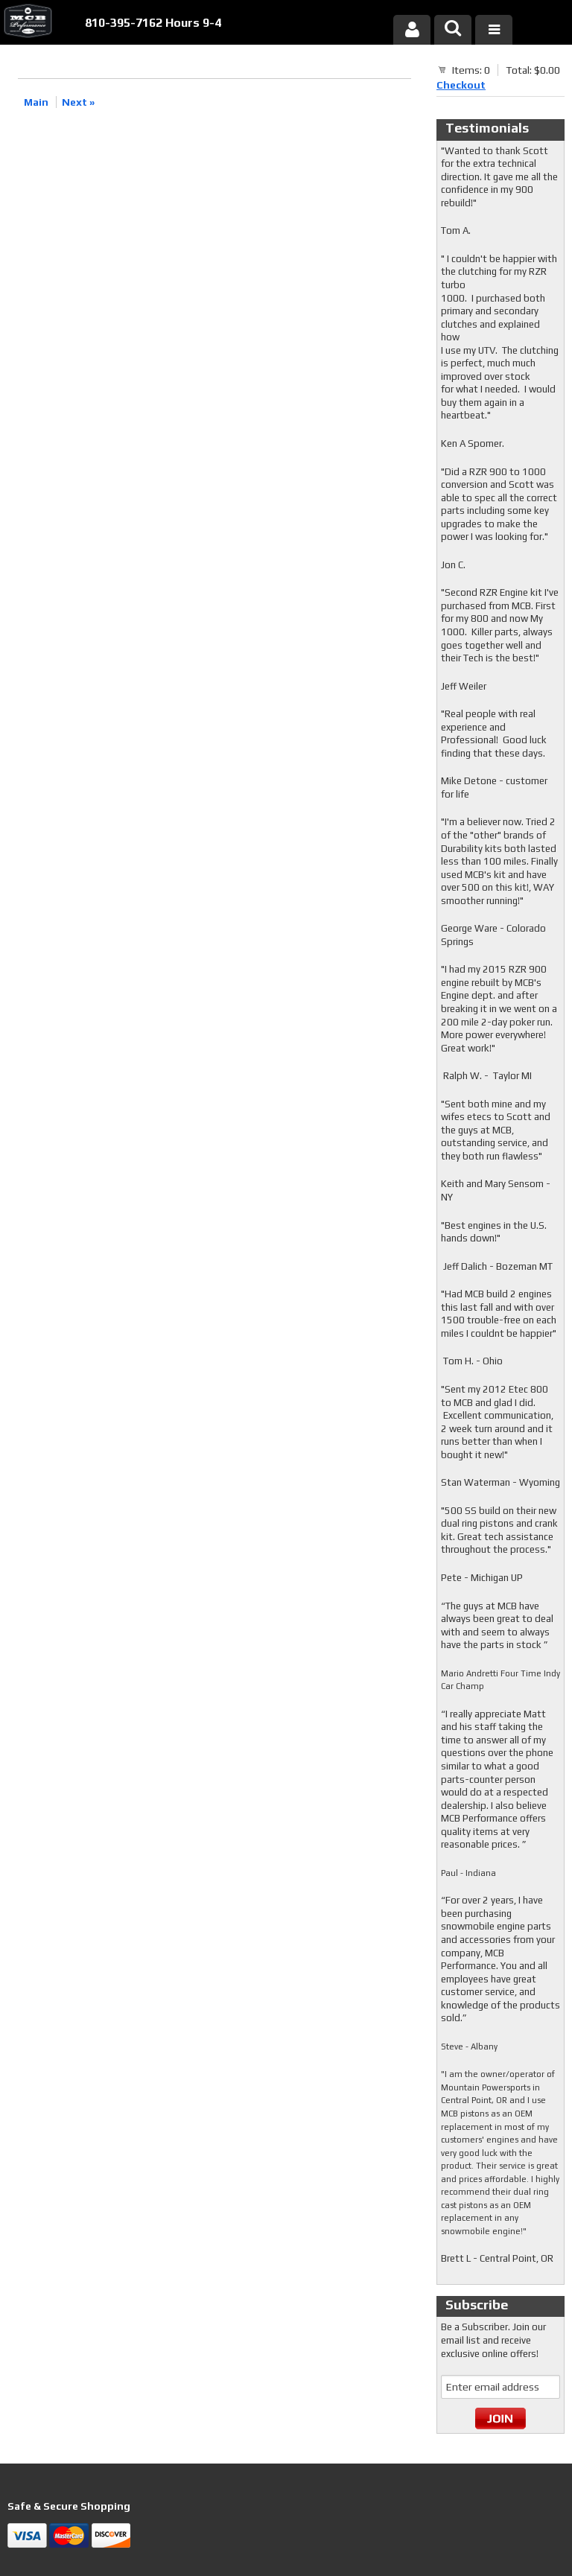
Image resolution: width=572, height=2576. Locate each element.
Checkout (461, 85)
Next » (78, 102)
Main (36, 102)
